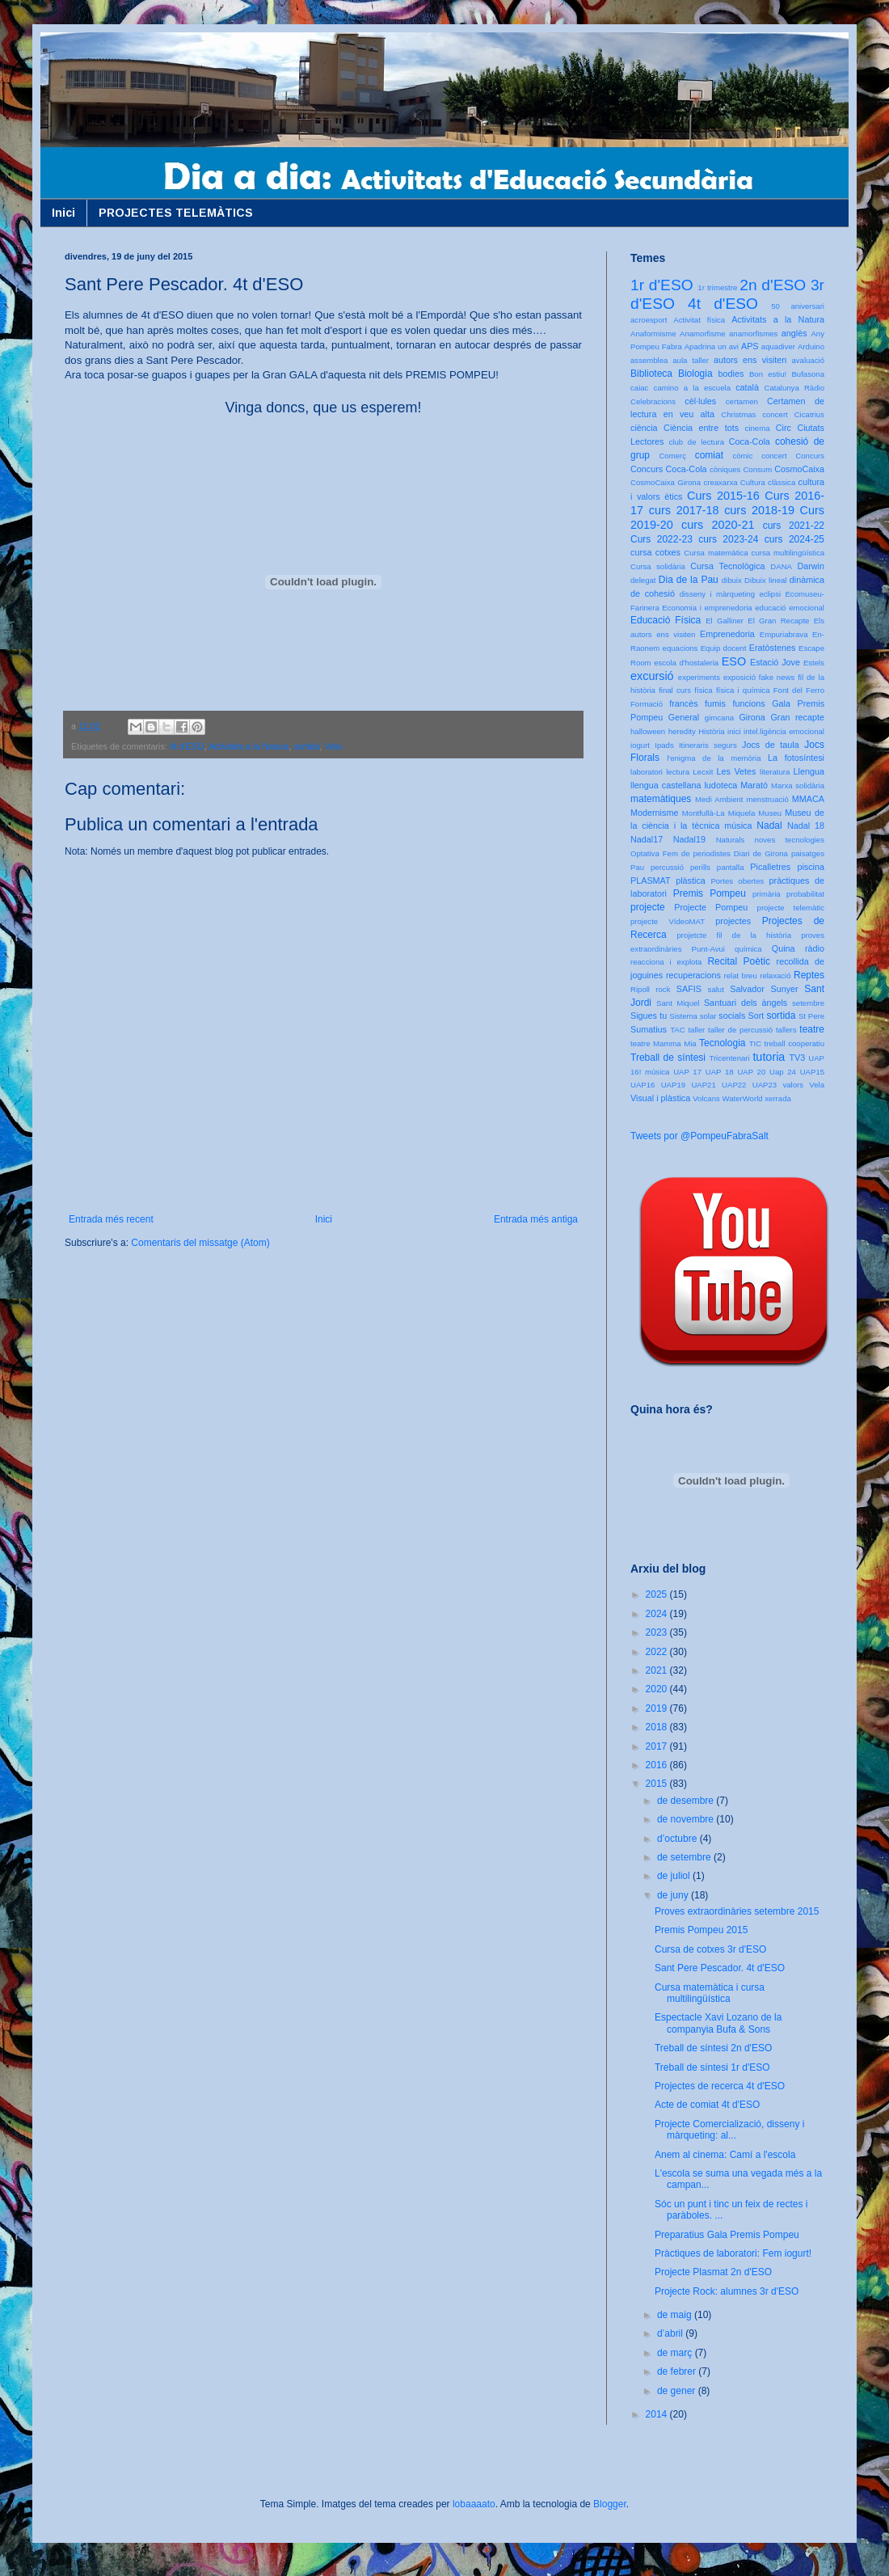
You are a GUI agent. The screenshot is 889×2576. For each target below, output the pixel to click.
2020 (658, 1689)
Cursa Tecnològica (727, 566)
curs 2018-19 (759, 510)
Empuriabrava (784, 634)
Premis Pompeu (709, 893)
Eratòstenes (772, 647)
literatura (775, 771)
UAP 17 (687, 1071)
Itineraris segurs (708, 745)
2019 (658, 1708)
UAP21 (703, 1084)
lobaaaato (474, 2504)
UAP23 (764, 1084)
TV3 (797, 1057)
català (747, 387)
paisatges (807, 853)
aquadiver (778, 346)
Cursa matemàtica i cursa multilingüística (710, 1993)
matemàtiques (660, 798)
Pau (637, 867)
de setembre (685, 1857)
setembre (808, 1003)
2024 (658, 1614)
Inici (63, 212)
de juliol (675, 1875)
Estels (813, 662)
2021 (658, 1670)
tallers (786, 1029)
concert (773, 455)
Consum (757, 469)
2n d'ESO (772, 285)
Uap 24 (782, 1071)
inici (734, 731)
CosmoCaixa (799, 469)
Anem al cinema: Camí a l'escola (725, 2154)
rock (662, 989)
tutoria (768, 1056)
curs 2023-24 (728, 539)
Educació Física (665, 620)
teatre (811, 1029)
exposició (739, 677)
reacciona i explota (666, 961)
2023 (658, 1632)
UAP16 (642, 1084)
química (748, 948)
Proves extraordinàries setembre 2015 (737, 1911)
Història (711, 731)
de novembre (686, 1819)
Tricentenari (729, 1058)
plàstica (691, 880)
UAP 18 (720, 1071)
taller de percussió (740, 1029)
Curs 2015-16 (723, 495)
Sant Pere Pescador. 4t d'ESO (720, 1968)
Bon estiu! (767, 374)
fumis (715, 703)
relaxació (775, 975)
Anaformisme (653, 333)
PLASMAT (650, 880)
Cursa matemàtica (716, 552)
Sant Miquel (677, 1003)
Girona (752, 717)
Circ (783, 428)
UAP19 (673, 1084)
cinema (757, 428)
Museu (770, 813)
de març (676, 2353)
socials (731, 1015)
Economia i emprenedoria (707, 607)
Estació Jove (775, 662)
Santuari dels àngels (745, 1002)
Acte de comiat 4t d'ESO (707, 2104)
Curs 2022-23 (661, 539)
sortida (306, 746)
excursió (652, 675)
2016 (658, 1765)
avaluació (807, 360)
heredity (682, 731)
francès (683, 703)
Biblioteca (651, 373)
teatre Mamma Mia (663, 1043)
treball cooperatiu (794, 1043)
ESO (734, 661)
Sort (756, 1015)
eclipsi (770, 593)
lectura (677, 771)
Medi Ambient (719, 799)
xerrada (778, 1098)
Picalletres (770, 867)
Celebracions (653, 401)
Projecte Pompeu (711, 907)
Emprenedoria (727, 634)
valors (792, 1084)
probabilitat (805, 893)
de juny (674, 1895)
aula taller (690, 360)
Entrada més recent (111, 1219)
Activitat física (699, 319)
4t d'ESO (187, 746)
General (683, 717)
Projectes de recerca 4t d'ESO (720, 2086)
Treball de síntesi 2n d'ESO (713, 2048)
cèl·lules (700, 401)
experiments (699, 677)
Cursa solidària (657, 566)
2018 (658, 1727)
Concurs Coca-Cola (668, 469)
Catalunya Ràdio (794, 387)
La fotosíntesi (796, 757)
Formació (646, 703)
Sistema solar (692, 1015)
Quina (783, 948)
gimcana (719, 717)
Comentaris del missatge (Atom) (200, 1242)
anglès (794, 333)
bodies (731, 373)
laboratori (646, 771)
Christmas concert (754, 414)
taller (696, 1029)
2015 (658, 1783)
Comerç (672, 455)
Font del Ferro (798, 690)
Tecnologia (722, 1043)
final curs (675, 690)
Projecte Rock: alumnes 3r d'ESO (726, 2291)
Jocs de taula (770, 745)
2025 (658, 1594)
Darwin (810, 566)
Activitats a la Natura (249, 746)
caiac (639, 387)
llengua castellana (665, 785)
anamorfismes (753, 333)
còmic (742, 455)
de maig (675, 2315)
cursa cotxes (655, 552)
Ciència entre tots (701, 428)
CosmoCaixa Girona (665, 482)
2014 (658, 2414)
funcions (748, 703)
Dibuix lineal (765, 580)
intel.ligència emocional (784, 731)
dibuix (732, 580)
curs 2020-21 (717, 524)
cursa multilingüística (788, 552)
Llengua (809, 771)
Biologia (695, 373)
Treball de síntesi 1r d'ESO (712, 2067)
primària (766, 893)
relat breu (740, 975)
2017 (658, 1746)
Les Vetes (736, 771)
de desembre (686, 1800)
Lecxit (703, 771)
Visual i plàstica (660, 1098)
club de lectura (697, 441)
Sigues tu (648, 1015)
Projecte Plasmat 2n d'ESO (713, 2272)
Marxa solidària (797, 785)
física (703, 690)
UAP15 (812, 1071)
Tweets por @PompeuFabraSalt (699, 1136)
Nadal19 (689, 839)
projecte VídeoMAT (667, 921)
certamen (742, 401)
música (738, 825)
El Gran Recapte (778, 620)
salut (716, 989)
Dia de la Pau (688, 579)
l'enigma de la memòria (713, 758)
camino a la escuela (692, 387)
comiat (709, 455)
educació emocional (789, 607)
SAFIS (689, 989)
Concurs (809, 455)
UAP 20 (751, 1071)
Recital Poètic (738, 961)
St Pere (811, 1015)
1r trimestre (717, 287)
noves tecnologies (789, 839)
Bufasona (807, 374)
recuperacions (693, 975)
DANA (781, 566)
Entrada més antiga (536, 1219)
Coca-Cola (749, 441)
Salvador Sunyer (764, 989)
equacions (680, 648)
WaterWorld (743, 1098)
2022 (658, 1652)
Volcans (706, 1098)
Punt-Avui (708, 948)
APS (750, 346)
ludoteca (720, 785)
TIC (755, 1043)
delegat (642, 580)
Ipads (664, 745)
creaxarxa (720, 482)
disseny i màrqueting (717, 593)
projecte (647, 907)
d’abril (671, 2333)
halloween (647, 731)
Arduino (811, 346)
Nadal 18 (805, 825)
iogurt (640, 745)
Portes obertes (737, 880)
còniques (725, 469)
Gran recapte (797, 717)
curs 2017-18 (684, 510)
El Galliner (725, 620)
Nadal (769, 825)
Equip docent (724, 648)
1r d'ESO (661, 285)
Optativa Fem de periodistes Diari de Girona (709, 853)
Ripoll (640, 989)
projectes (733, 921)
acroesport (648, 319)
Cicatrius (809, 414)
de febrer (677, 2371)
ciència (644, 428)
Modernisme (654, 812)
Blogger (609, 2504)
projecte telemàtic (790, 907)
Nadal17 (646, 839)
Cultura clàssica (767, 482)
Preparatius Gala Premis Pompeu (727, 2234)
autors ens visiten (750, 360)
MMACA (808, 799)
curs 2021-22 (793, 525)
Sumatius (648, 1029)
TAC (677, 1029)
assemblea (649, 360)
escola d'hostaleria (686, 662)
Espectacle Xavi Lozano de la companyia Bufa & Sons (718, 2023)
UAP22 (734, 1084)
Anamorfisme (703, 333)
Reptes (809, 975)
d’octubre (678, 1838)
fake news (776, 677)
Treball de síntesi (668, 1057)
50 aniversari (797, 306)
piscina (810, 867)
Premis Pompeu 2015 (701, 1930)
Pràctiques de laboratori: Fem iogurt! (733, 2253)
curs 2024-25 (794, 539)
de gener (677, 2391)
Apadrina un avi (712, 346)
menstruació (768, 799)
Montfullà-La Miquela (718, 813)
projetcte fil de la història (734, 935)
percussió (667, 867)
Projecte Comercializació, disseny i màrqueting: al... (729, 2129)
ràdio (814, 948)
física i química (743, 690)
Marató (754, 785)
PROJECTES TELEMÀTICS (176, 212)
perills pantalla (717, 867)
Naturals (730, 839)
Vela (333, 746)
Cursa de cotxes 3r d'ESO (710, 1949)
